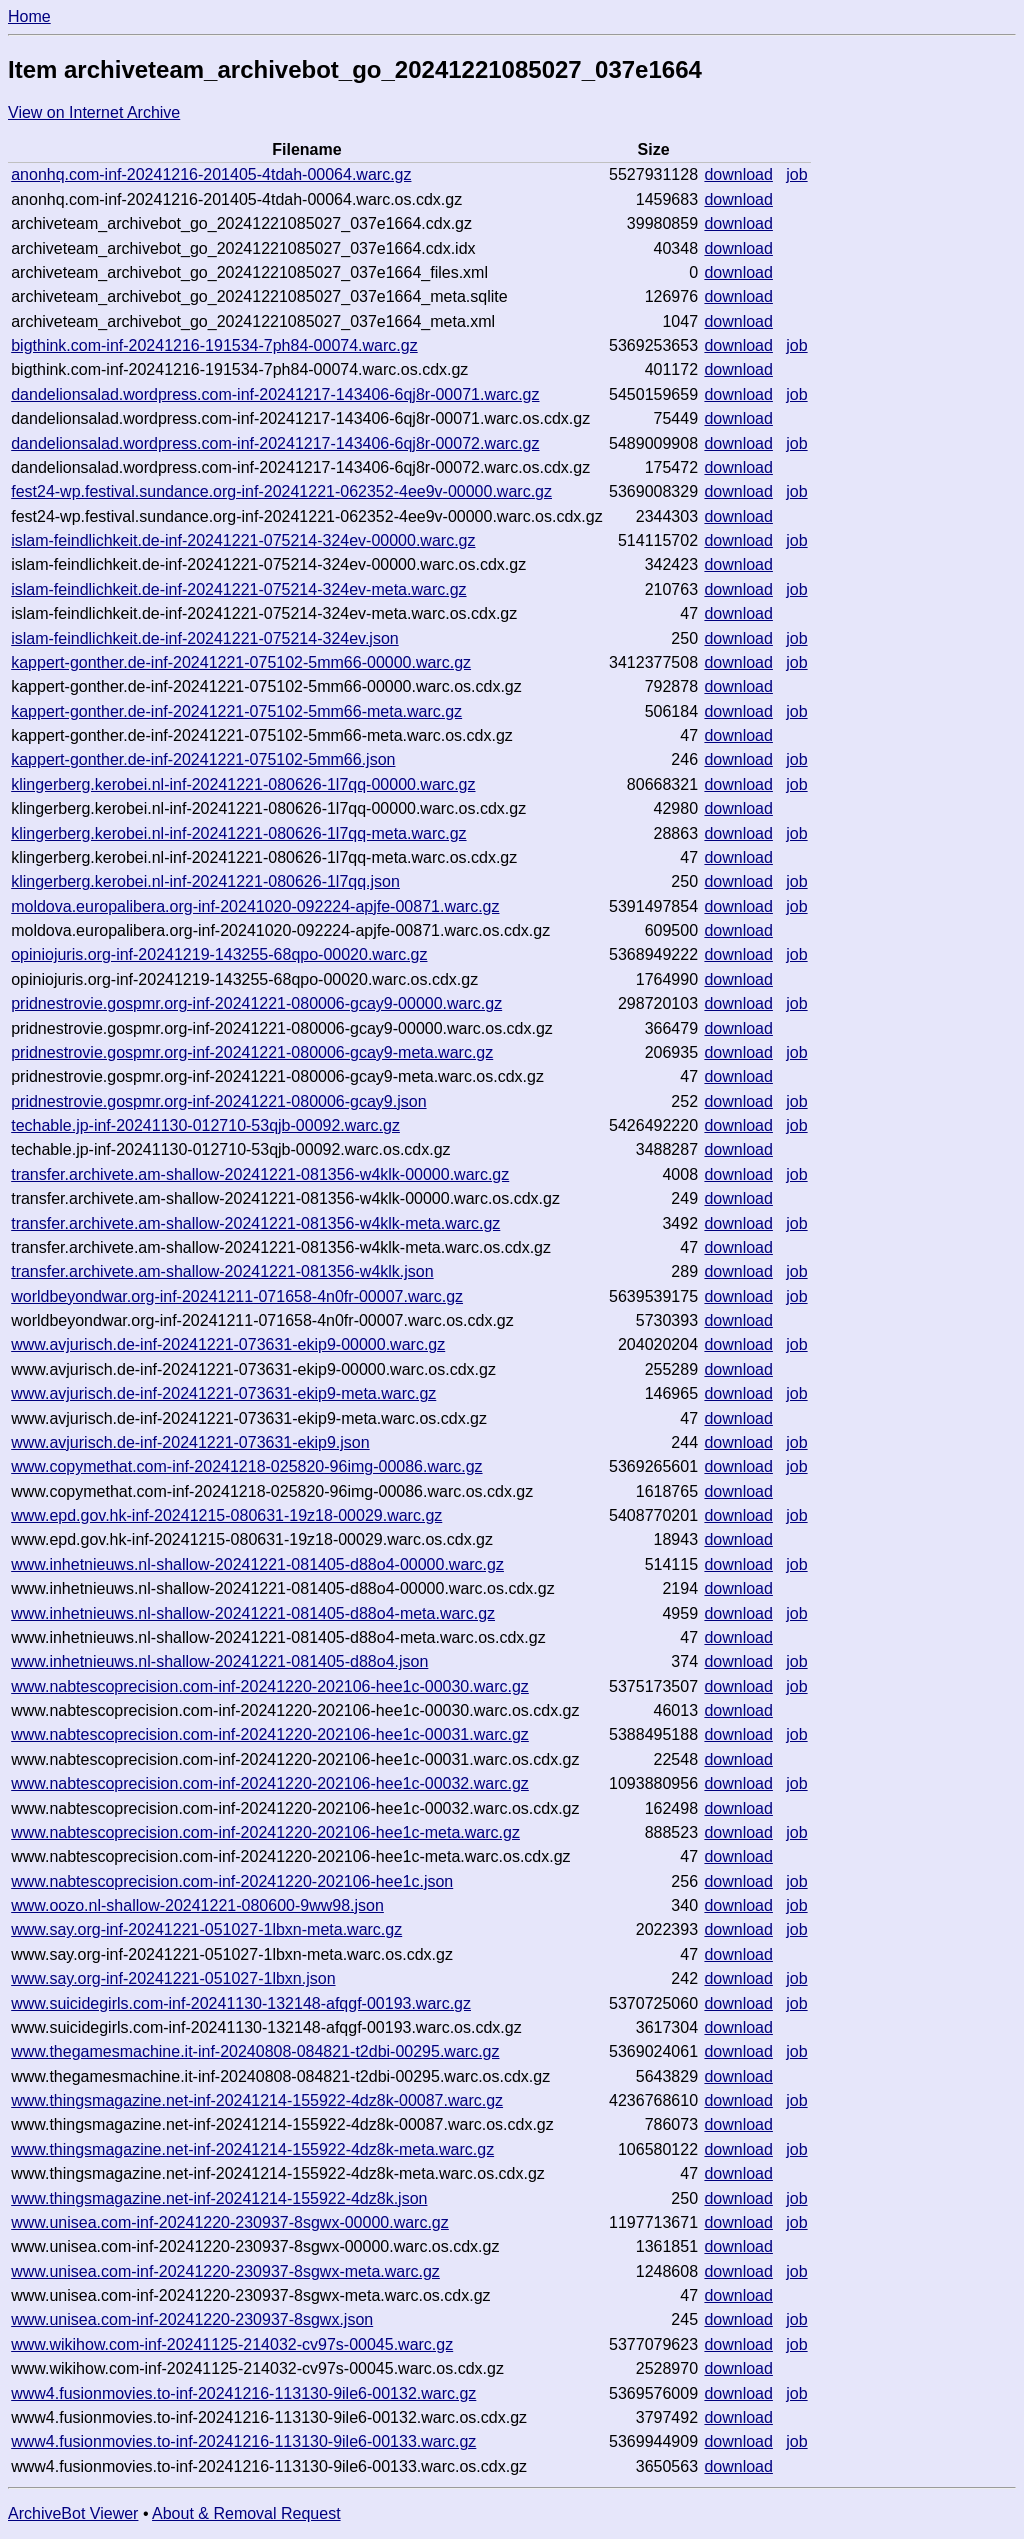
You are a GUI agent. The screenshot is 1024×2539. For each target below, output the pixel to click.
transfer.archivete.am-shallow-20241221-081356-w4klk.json (222, 1271)
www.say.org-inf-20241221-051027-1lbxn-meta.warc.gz (206, 1929)
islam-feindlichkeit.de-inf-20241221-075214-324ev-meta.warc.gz (238, 589)
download (738, 174)
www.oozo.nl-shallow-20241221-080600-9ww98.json (197, 1905)
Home (29, 16)
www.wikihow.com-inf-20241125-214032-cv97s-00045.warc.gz (232, 2344)
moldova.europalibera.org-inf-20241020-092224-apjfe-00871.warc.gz (255, 906)
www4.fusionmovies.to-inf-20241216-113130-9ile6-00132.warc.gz (243, 2393)
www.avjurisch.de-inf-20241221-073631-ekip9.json (190, 1442)
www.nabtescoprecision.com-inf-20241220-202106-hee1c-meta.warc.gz (265, 1832)
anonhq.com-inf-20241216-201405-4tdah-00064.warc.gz (211, 174)
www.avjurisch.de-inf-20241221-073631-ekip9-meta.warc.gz (223, 1393)
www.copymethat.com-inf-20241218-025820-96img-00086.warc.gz (246, 1466)
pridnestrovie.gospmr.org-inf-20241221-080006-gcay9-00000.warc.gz (256, 1003)
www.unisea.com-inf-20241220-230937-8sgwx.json (192, 2319)
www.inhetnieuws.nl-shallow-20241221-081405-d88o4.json (219, 1661)
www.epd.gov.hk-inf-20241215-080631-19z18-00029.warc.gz (226, 1515)
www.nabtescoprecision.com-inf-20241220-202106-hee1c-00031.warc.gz (270, 1734)
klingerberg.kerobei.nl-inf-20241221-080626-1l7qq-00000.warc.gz (243, 784)
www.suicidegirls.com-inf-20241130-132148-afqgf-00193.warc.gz (241, 2003)
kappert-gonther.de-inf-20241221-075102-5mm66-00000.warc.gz (241, 662)
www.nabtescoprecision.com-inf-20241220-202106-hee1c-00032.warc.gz (270, 1783)
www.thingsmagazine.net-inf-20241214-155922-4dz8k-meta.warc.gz (252, 2149)
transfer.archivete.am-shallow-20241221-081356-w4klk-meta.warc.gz (255, 1223)
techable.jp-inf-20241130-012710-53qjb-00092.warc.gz (205, 1125)
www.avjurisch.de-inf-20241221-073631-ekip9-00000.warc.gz (228, 1344)
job (796, 174)
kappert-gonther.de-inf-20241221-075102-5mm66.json (203, 759)
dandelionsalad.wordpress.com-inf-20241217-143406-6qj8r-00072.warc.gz (275, 443)
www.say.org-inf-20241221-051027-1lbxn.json (173, 1978)
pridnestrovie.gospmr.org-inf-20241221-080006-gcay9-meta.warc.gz (252, 1052)
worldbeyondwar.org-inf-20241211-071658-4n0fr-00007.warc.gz (237, 1296)
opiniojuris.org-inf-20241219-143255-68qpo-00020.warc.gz (219, 954)
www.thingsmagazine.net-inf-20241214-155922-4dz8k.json (219, 2198)
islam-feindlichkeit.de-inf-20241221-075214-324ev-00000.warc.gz (243, 540)
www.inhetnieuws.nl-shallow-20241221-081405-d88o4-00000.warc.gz (257, 1564)
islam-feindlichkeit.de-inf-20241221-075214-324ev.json (205, 638)
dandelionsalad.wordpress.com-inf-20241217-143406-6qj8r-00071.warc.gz (275, 394)
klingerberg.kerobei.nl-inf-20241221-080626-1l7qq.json (205, 881)
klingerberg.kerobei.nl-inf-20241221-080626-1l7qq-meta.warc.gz (238, 833)
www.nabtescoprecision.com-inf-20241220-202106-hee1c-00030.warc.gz (270, 1686)
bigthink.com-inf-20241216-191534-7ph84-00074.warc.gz (214, 345)
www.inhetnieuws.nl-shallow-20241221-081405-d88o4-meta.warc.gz (253, 1613)
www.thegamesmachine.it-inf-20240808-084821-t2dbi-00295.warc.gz (255, 2051)
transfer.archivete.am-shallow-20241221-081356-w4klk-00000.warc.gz (260, 1174)
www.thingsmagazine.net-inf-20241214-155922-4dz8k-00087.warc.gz (257, 2100)
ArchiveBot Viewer (73, 2513)
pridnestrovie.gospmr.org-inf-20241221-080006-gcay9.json (218, 1101)
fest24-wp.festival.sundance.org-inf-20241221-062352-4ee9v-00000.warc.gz (281, 491)
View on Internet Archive (94, 112)
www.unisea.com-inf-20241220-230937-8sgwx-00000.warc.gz (230, 2222)
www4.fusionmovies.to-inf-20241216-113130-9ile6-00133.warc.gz (243, 2441)
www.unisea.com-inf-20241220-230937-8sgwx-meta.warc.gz (225, 2271)
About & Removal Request (246, 2513)
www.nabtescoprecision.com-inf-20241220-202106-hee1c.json (232, 1881)
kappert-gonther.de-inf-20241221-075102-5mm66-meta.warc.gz (236, 711)
